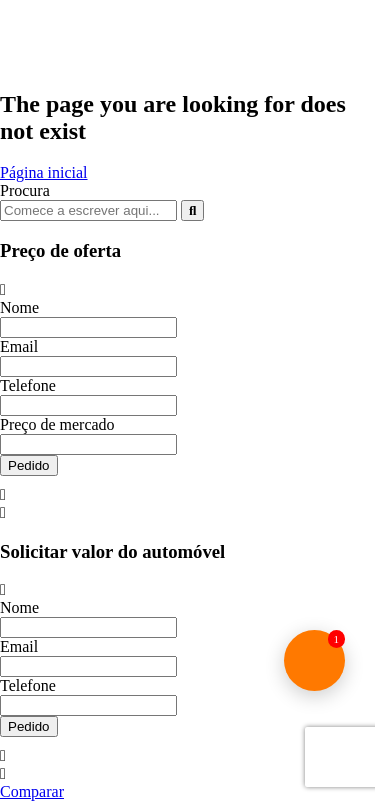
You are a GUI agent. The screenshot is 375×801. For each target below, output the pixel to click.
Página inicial (44, 172)
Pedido (29, 465)
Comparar (32, 791)
